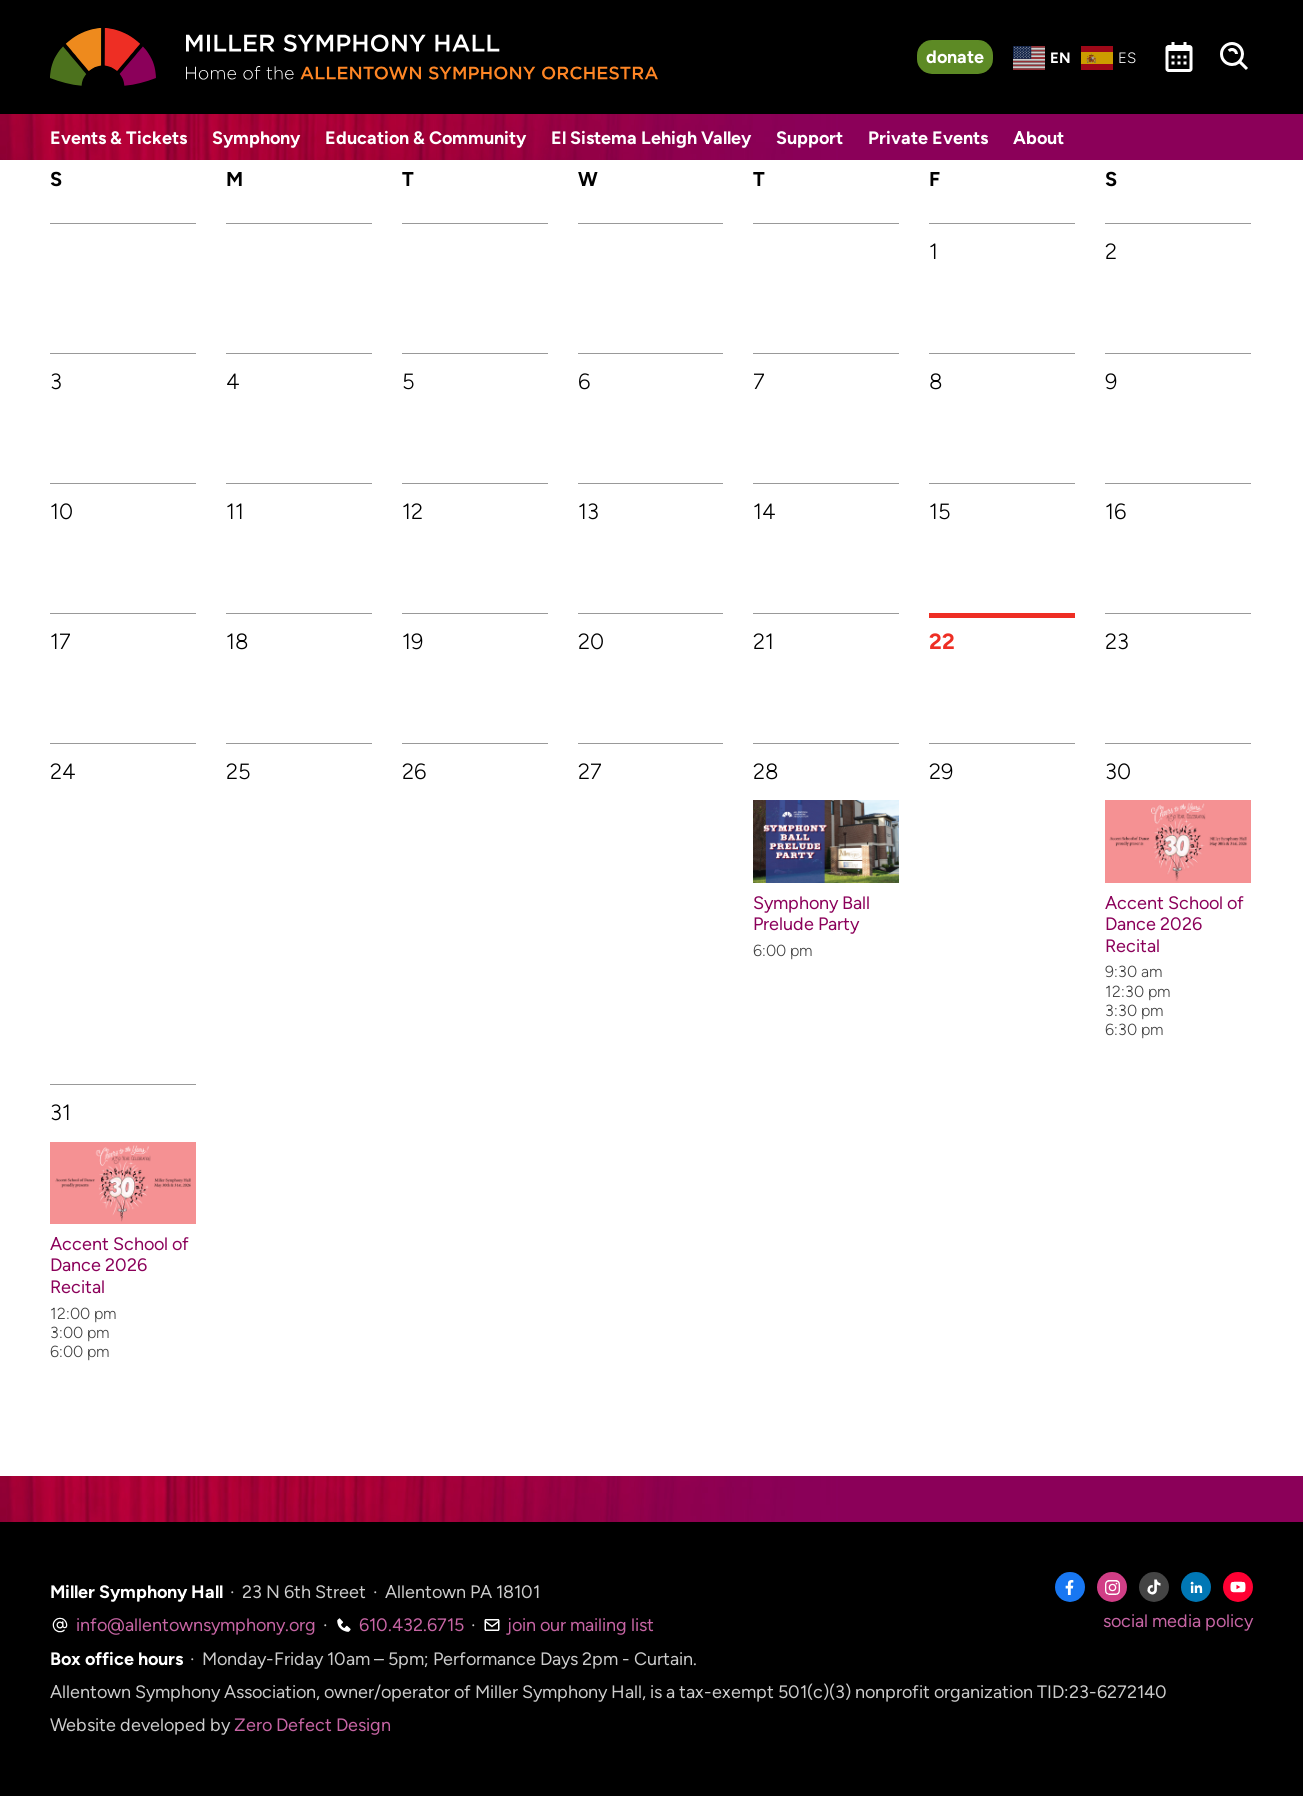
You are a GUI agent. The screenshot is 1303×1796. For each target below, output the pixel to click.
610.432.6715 (399, 1625)
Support (809, 138)
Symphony (256, 138)
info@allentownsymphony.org (183, 1625)
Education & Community (425, 138)
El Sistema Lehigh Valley (651, 138)
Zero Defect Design (312, 1725)
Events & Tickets (118, 138)
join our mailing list (568, 1625)
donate (955, 57)
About (1038, 138)
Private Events (928, 138)
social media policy (1178, 1621)
